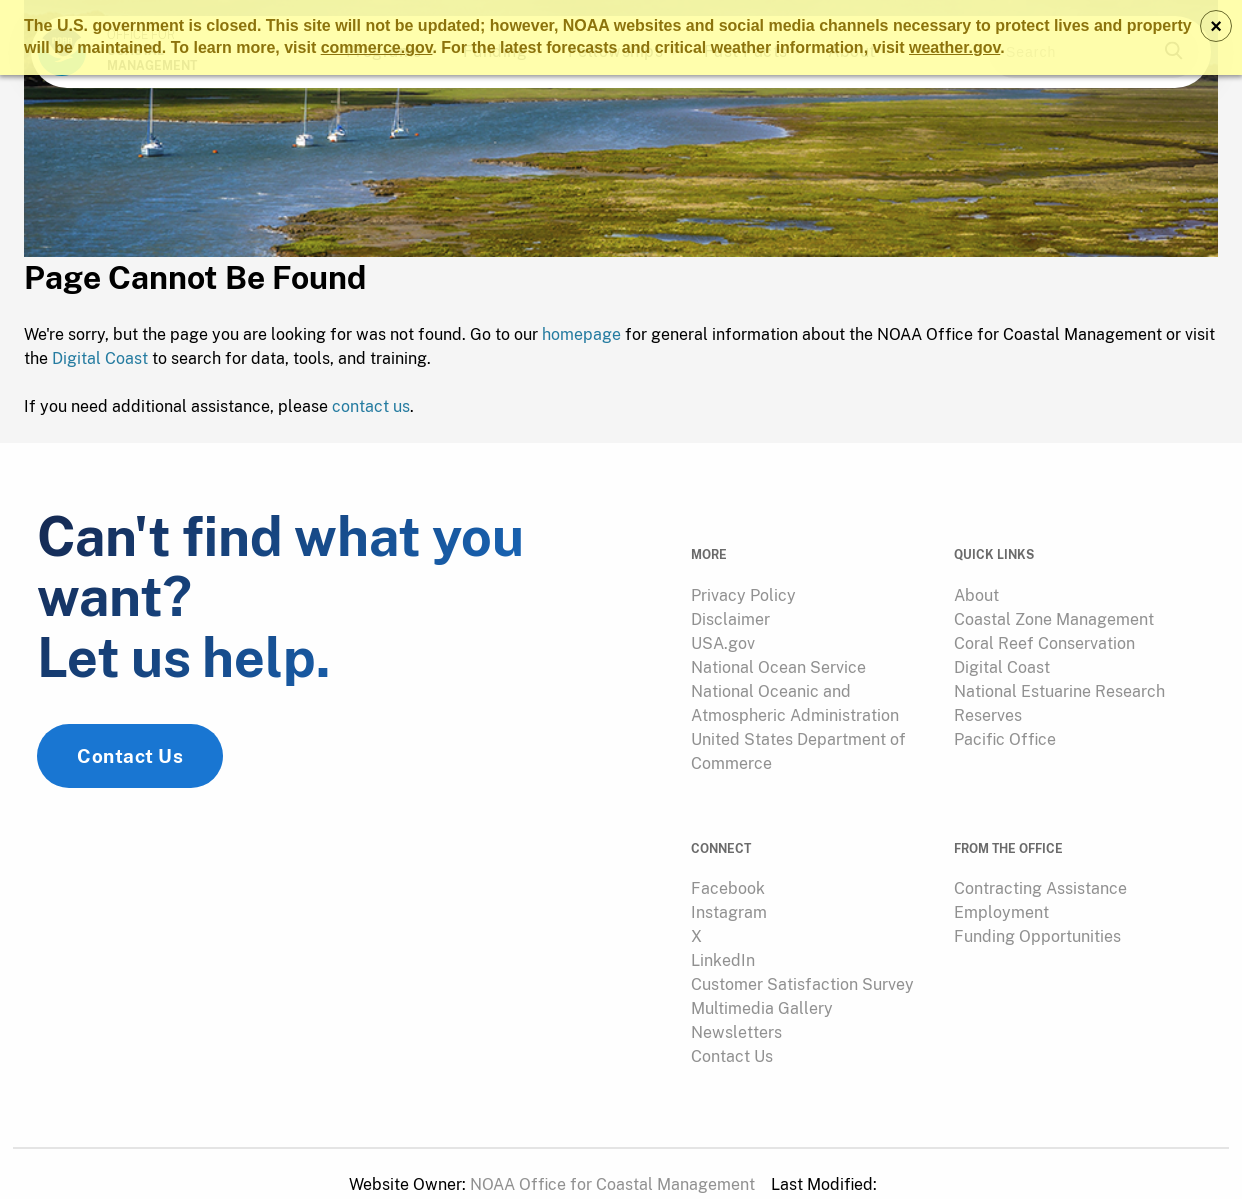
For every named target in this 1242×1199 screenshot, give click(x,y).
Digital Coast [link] (1002, 658)
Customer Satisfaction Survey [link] (802, 962)
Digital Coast (100, 362)
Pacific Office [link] (1005, 730)
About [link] (976, 586)
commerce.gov (377, 47)
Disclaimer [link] (730, 610)
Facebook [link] (728, 866)
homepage (581, 338)
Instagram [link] (729, 890)
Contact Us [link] (130, 767)
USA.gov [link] (723, 634)
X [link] (696, 914)
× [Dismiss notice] (1216, 26)
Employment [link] (1001, 890)
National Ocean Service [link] (778, 658)
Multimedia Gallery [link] (762, 986)
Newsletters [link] (736, 1010)
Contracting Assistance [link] (1040, 866)
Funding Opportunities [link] (1037, 914)
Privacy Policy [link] (743, 586)
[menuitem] (810, 587)
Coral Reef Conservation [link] (1044, 634)
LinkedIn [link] (723, 938)
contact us (371, 410)
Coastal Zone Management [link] (1054, 610)
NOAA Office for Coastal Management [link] (612, 1162)
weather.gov (954, 47)
